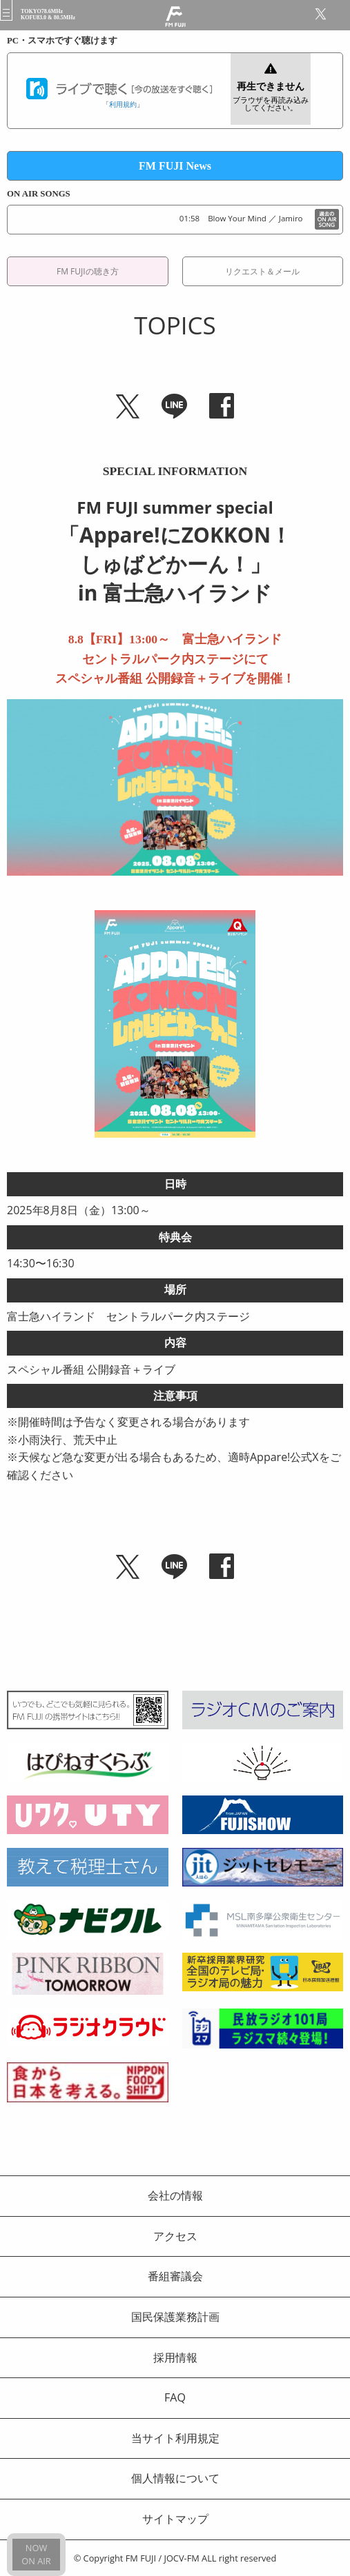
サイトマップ (175, 2518)
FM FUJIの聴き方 (88, 271)
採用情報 (175, 2357)
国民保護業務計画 (175, 2316)
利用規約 (123, 104)
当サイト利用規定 (175, 2438)
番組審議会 (175, 2276)
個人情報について (175, 2478)
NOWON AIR (35, 2554)
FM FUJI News (175, 166)
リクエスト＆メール (262, 271)
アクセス (175, 2236)
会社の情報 (175, 2195)
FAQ (175, 2397)
